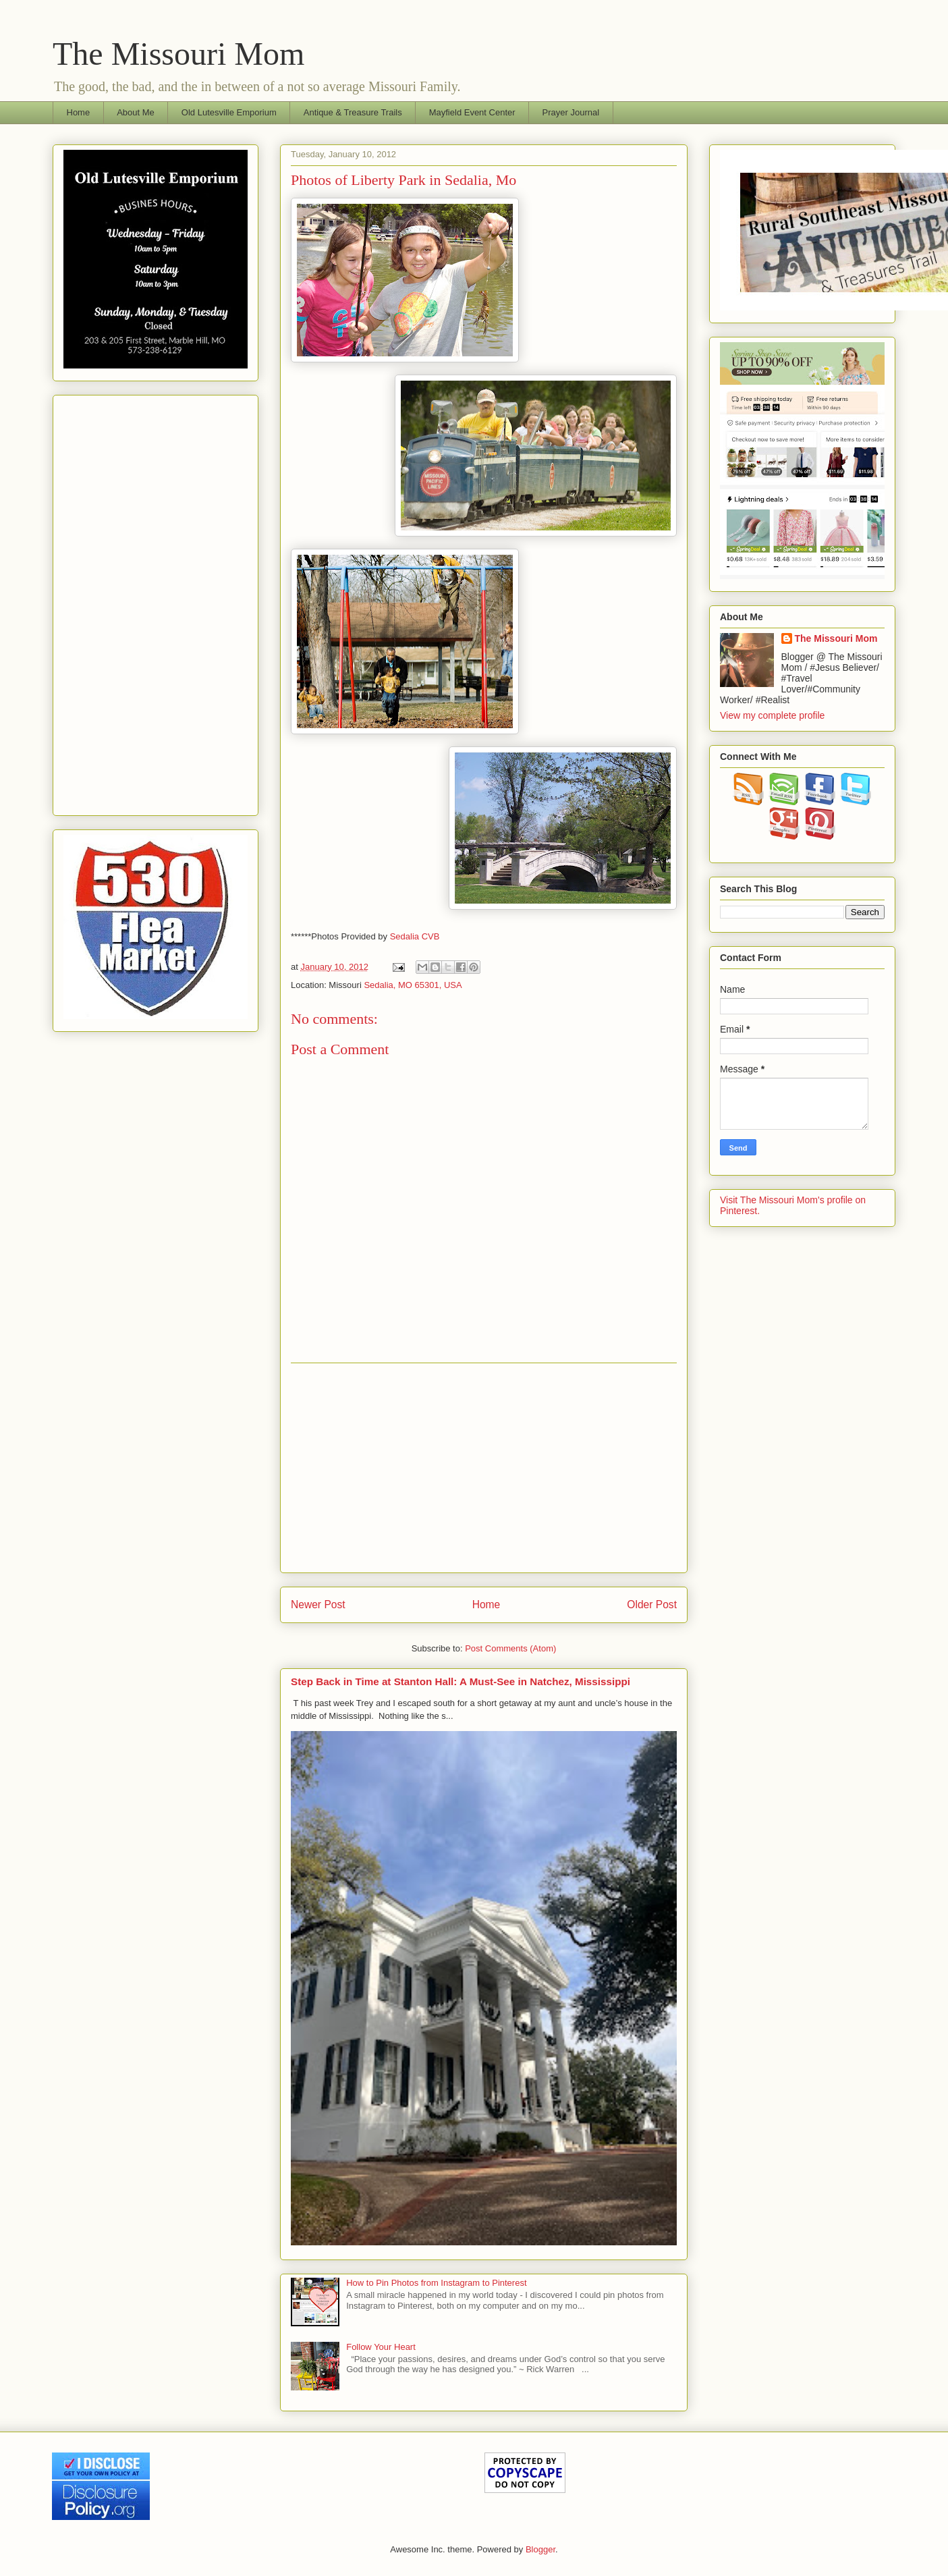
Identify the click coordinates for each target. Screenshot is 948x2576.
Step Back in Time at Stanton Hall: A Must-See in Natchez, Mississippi (460, 1681)
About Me (136, 112)
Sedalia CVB (415, 936)
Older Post (652, 1604)
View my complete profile (772, 715)
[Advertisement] (484, 1467)
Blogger (540, 2549)
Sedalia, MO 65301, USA (413, 985)
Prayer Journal (571, 112)
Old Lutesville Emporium (229, 112)
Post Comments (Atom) (510, 1648)
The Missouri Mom (178, 54)
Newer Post (318, 1604)
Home (78, 112)
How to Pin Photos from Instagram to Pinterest (436, 2283)
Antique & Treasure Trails (353, 112)
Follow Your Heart (381, 2347)
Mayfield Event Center (472, 112)
